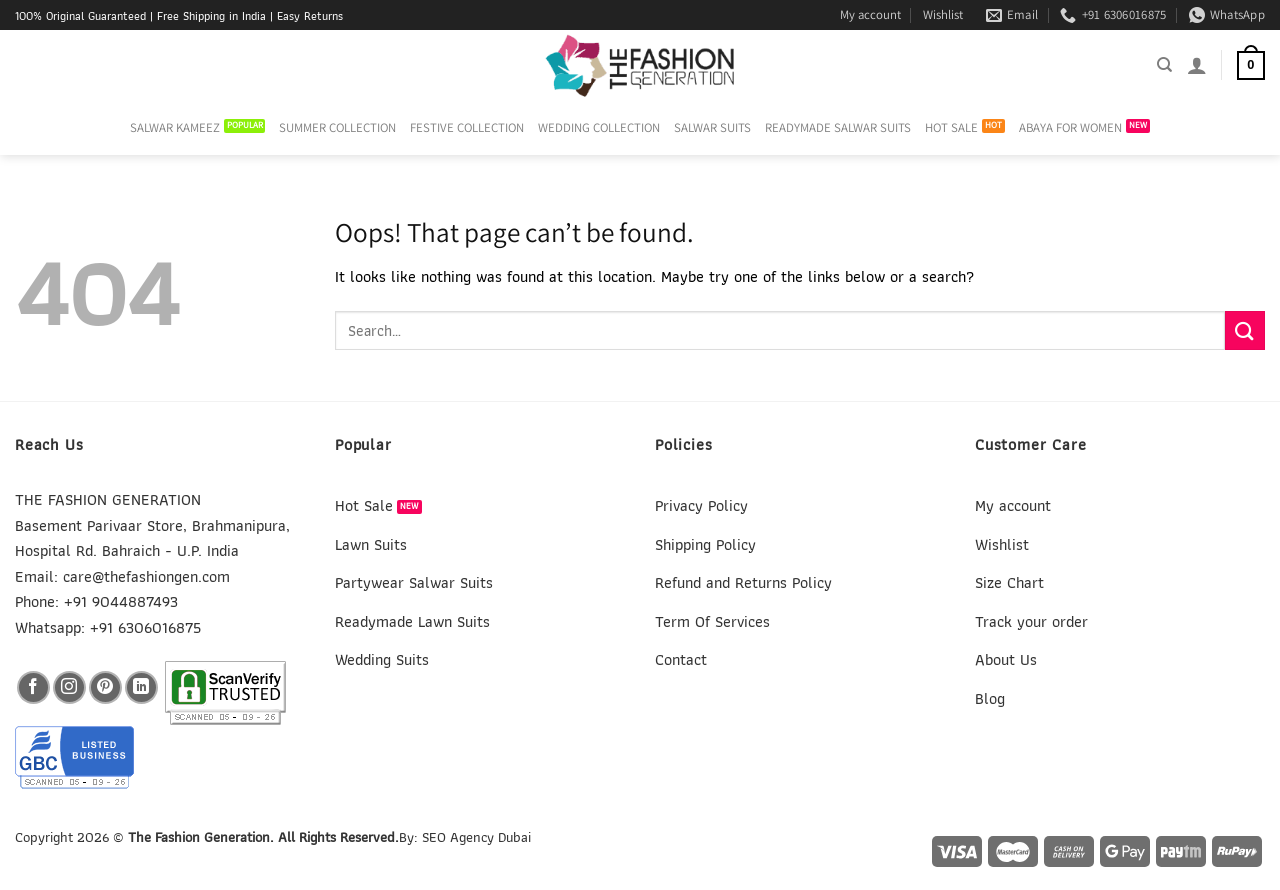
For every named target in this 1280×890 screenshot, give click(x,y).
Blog (990, 698)
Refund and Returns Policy (743, 582)
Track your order (1031, 621)
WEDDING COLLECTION (599, 127)
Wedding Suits (382, 659)
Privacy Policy (701, 505)
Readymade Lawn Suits (412, 621)
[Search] (1164, 65)
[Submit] (1245, 330)
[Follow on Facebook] (33, 687)
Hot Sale (364, 505)
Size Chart (1009, 582)
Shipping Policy (705, 544)
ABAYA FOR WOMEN (1070, 127)
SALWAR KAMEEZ (175, 127)
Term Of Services (712, 621)
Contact (681, 659)
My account (870, 14)
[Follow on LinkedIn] (141, 687)
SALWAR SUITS (712, 127)
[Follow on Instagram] (69, 687)
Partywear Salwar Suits (414, 582)
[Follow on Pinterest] (105, 687)
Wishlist (943, 14)
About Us (1006, 659)
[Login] (1197, 65)
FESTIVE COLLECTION (467, 127)
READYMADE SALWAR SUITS (838, 127)
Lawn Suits (371, 544)
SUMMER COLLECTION (337, 127)
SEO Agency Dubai (476, 836)
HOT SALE (951, 127)
